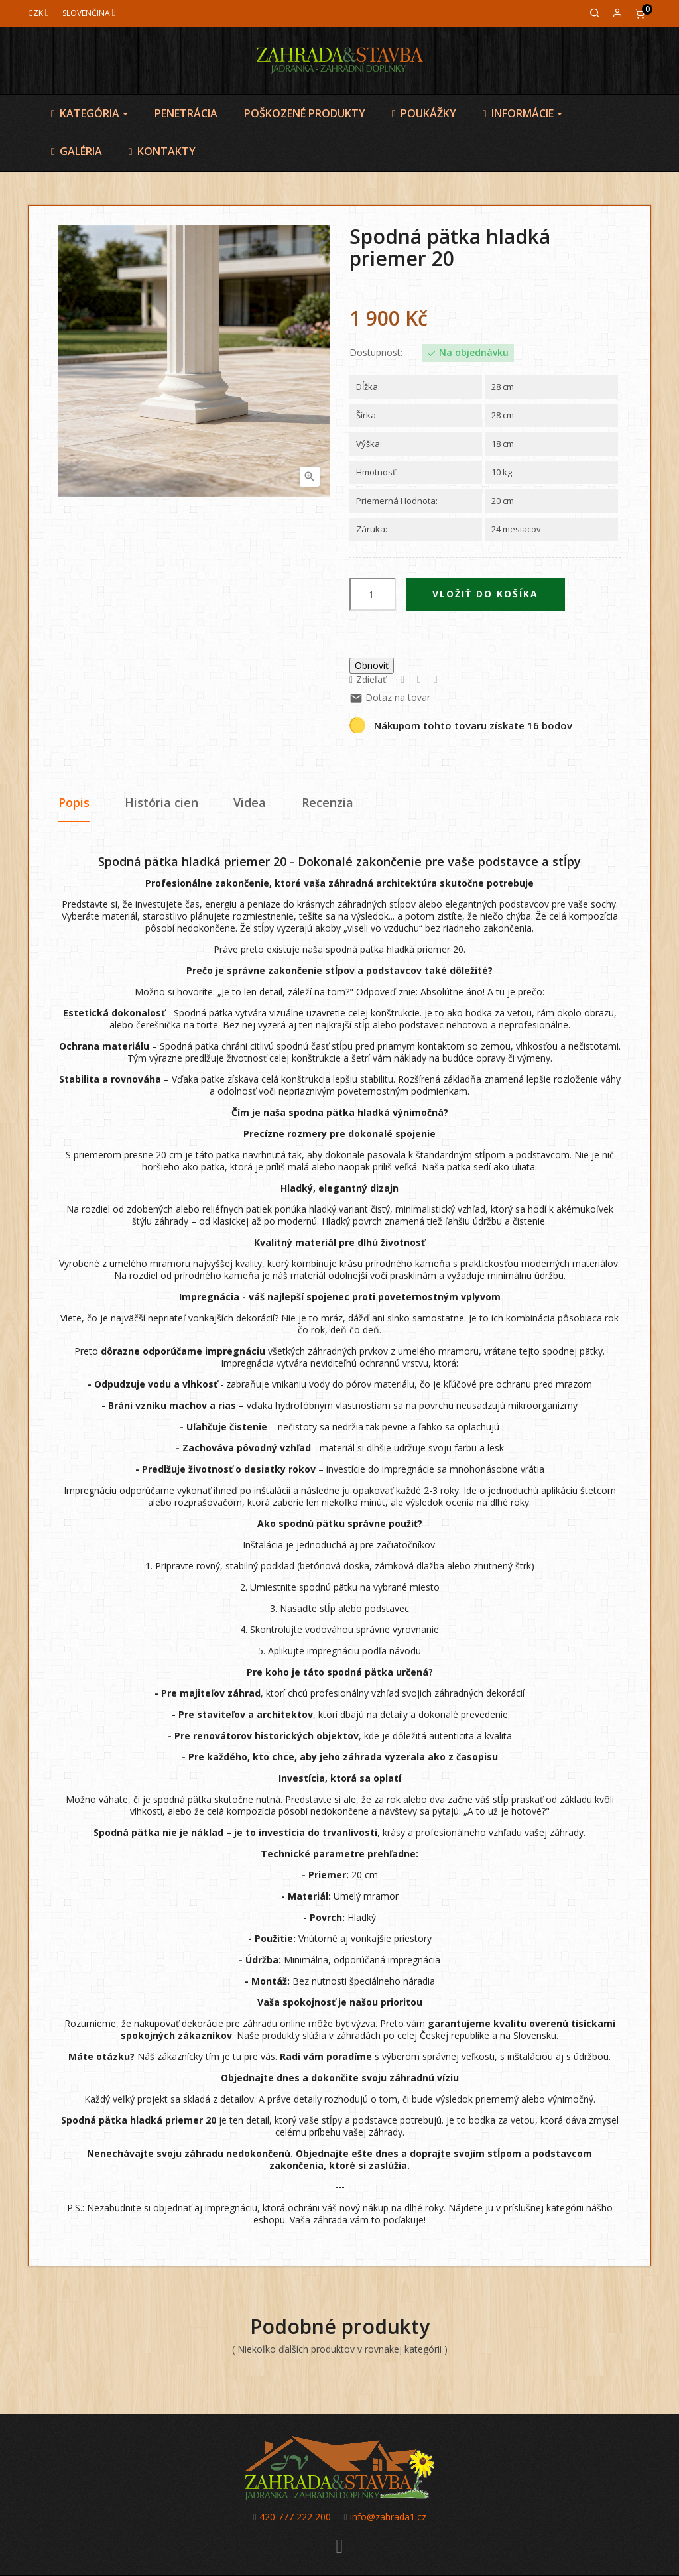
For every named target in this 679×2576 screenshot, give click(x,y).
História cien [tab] (161, 802)
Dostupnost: (375, 353)
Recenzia (327, 802)
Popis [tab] (74, 802)
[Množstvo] (372, 594)
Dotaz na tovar (389, 697)
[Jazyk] (89, 13)
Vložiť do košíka (485, 593)
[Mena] (38, 13)
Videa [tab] (249, 802)
